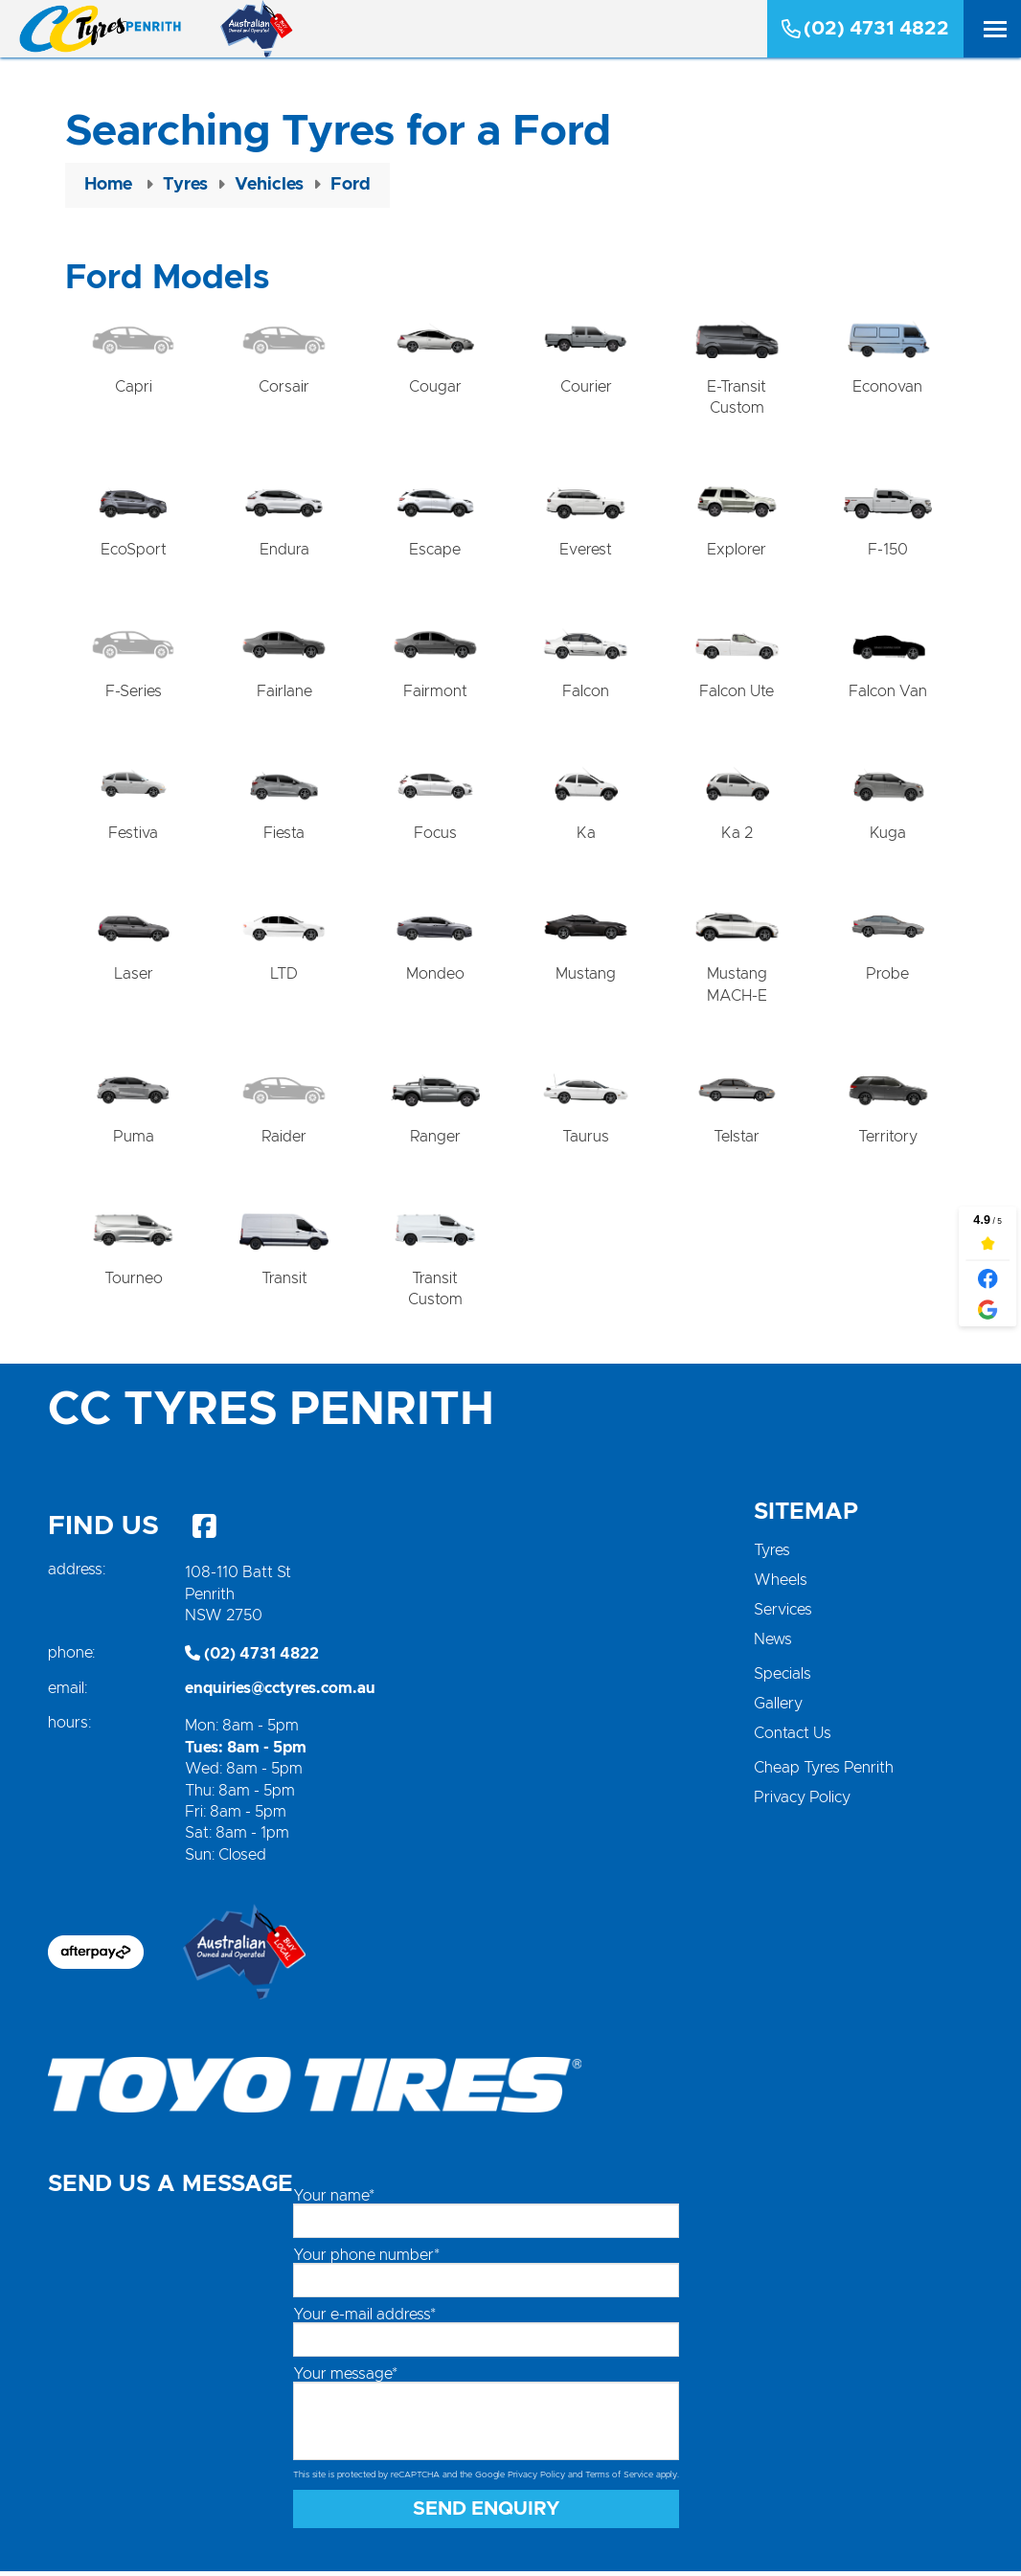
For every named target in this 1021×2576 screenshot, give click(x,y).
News (773, 1644)
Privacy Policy (802, 1802)
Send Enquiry (486, 2513)
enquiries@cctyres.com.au (280, 1693)
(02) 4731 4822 (865, 28)
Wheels (780, 1585)
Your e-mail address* (364, 2318)
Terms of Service (619, 2478)
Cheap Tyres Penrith (824, 1772)
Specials (782, 1678)
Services (783, 1614)
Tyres (772, 1555)
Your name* (333, 2199)
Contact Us (792, 1738)
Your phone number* (366, 2259)
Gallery (778, 1708)
